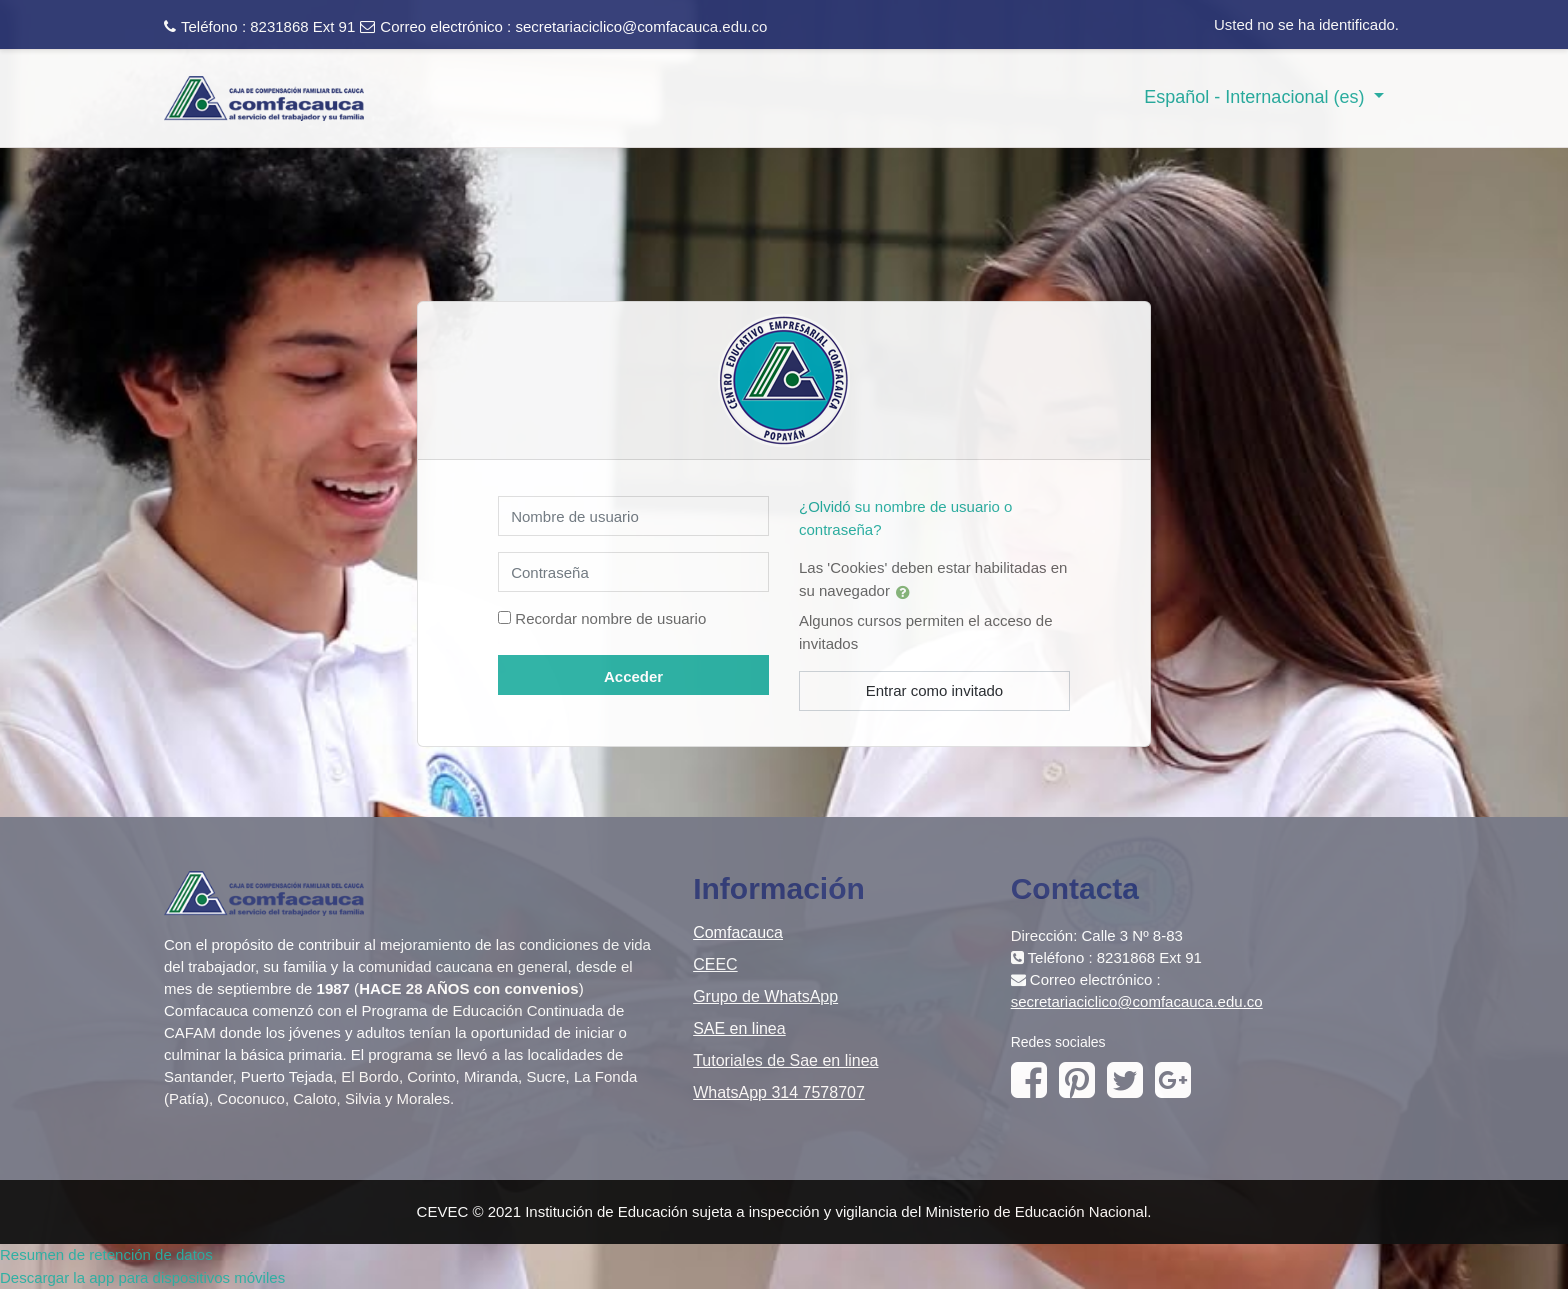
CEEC (715, 964)
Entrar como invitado (935, 690)
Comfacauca (738, 932)
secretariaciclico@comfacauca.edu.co (641, 26)
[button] (907, 592)
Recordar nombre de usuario (610, 618)
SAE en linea (739, 1028)
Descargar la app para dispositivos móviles (142, 1277)
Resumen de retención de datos (106, 1254)
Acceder (633, 676)
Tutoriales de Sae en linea (785, 1060)
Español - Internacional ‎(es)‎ (1256, 97)
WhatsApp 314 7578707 (779, 1092)
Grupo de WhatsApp (765, 996)
